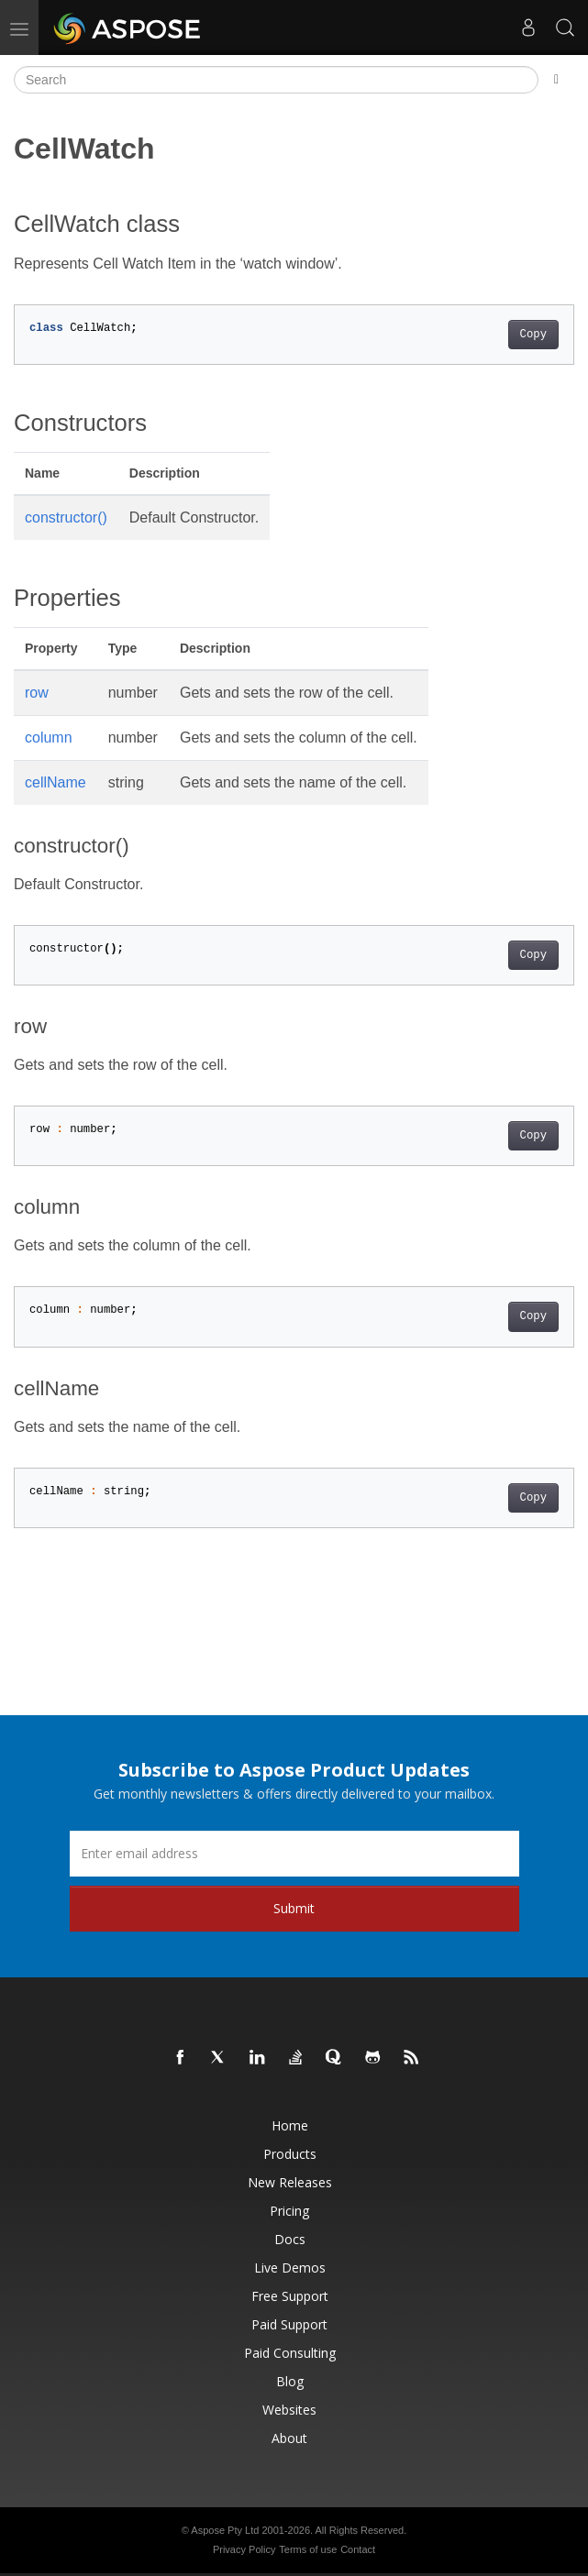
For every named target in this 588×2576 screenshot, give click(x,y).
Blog (290, 2381)
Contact (357, 2549)
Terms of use (308, 2549)
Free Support (289, 2296)
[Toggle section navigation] (556, 79)
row (37, 692)
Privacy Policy (244, 2549)
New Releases (290, 2182)
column (48, 737)
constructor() (66, 517)
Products (289, 2154)
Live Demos (290, 2267)
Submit (294, 1908)
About (289, 2438)
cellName (55, 782)
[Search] (276, 80)
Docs (289, 2239)
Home (290, 2125)
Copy (533, 334)
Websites (289, 2409)
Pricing (289, 2210)
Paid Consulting (290, 2352)
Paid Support (289, 2324)
